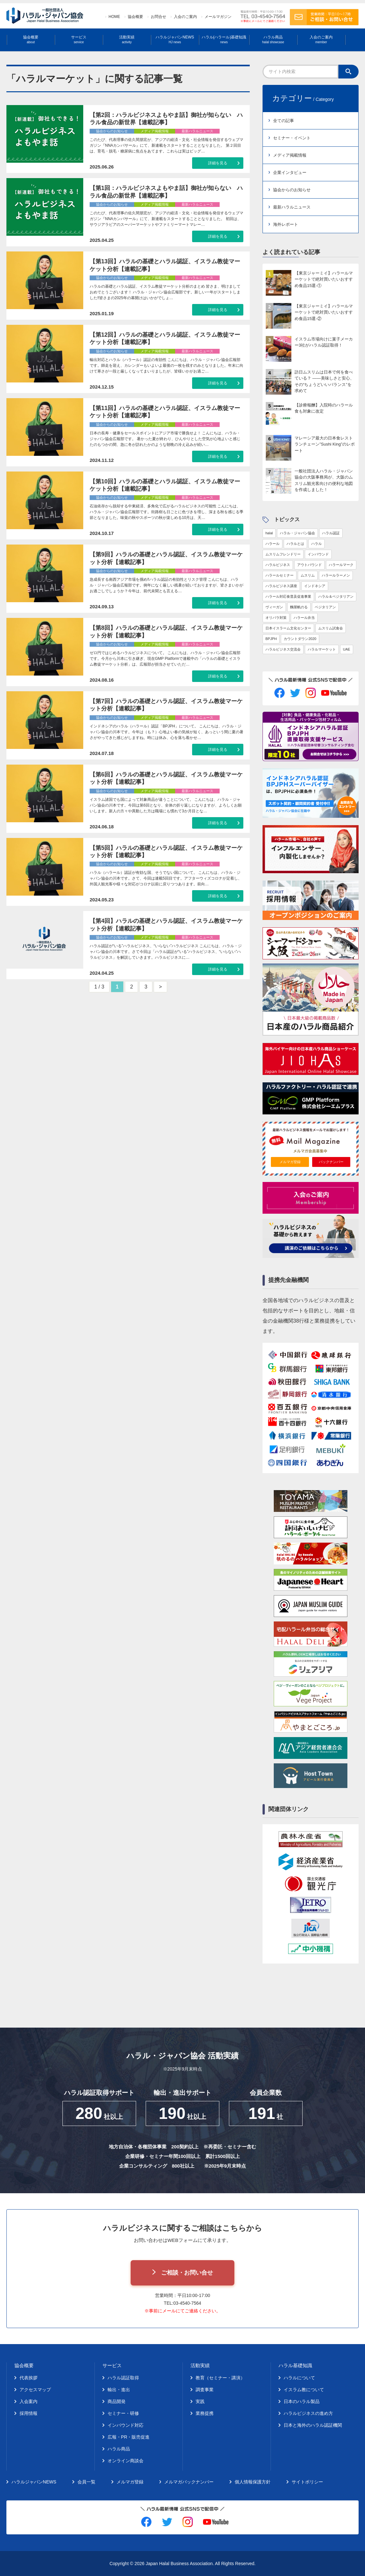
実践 (200, 2401)
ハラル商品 (273, 39)
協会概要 (135, 16)
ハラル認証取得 (123, 2377)
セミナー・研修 (123, 2413)
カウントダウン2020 (300, 639)
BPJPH (271, 639)
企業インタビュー (289, 172)
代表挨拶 (28, 2377)
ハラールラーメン (336, 575)
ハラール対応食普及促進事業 (288, 596)
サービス (78, 39)
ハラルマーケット (322, 649)
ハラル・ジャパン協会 (297, 533)
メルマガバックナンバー (189, 2481)
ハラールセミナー (279, 575)
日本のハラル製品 (302, 2401)
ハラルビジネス (277, 565)
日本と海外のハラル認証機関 (313, 2425)
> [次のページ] (160, 986)
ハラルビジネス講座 (281, 586)
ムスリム (308, 575)
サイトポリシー (307, 2481)
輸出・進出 (119, 2389)
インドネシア (314, 586)
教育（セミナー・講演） (220, 2377)
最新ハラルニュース (292, 207)
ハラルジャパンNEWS (175, 39)
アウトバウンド (309, 565)
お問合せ (158, 16)
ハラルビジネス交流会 (283, 649)
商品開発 (117, 2401)
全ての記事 (283, 120)
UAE (346, 649)
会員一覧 (86, 2481)
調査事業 (205, 2389)
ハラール (272, 544)
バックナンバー (331, 1162)
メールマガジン (218, 16)
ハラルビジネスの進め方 (308, 2413)
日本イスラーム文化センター (288, 628)
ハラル (316, 544)
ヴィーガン (274, 607)
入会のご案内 (185, 16)
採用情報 (28, 2413)
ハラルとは (295, 544)
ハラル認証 (331, 533)
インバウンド (318, 554)
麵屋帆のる (299, 607)
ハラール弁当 (304, 617)
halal (269, 533)
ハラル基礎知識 (295, 2365)
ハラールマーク (341, 565)
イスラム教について (304, 2389)
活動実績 (126, 39)
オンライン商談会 (125, 2460)
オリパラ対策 (276, 617)
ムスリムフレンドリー (283, 554)
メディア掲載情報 (289, 155)
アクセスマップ (35, 2389)
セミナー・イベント (292, 137)
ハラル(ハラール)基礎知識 (224, 39)
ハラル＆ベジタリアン (335, 596)
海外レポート (285, 224)
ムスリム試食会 (330, 628)
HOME (114, 16)
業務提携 (205, 2413)
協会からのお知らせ (292, 189)
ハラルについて (299, 2377)
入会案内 (28, 2401)
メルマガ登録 (290, 1162)
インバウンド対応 (125, 2425)
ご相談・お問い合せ (187, 2272)
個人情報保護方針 (253, 2481)
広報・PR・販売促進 (129, 2437)
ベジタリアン (325, 607)
